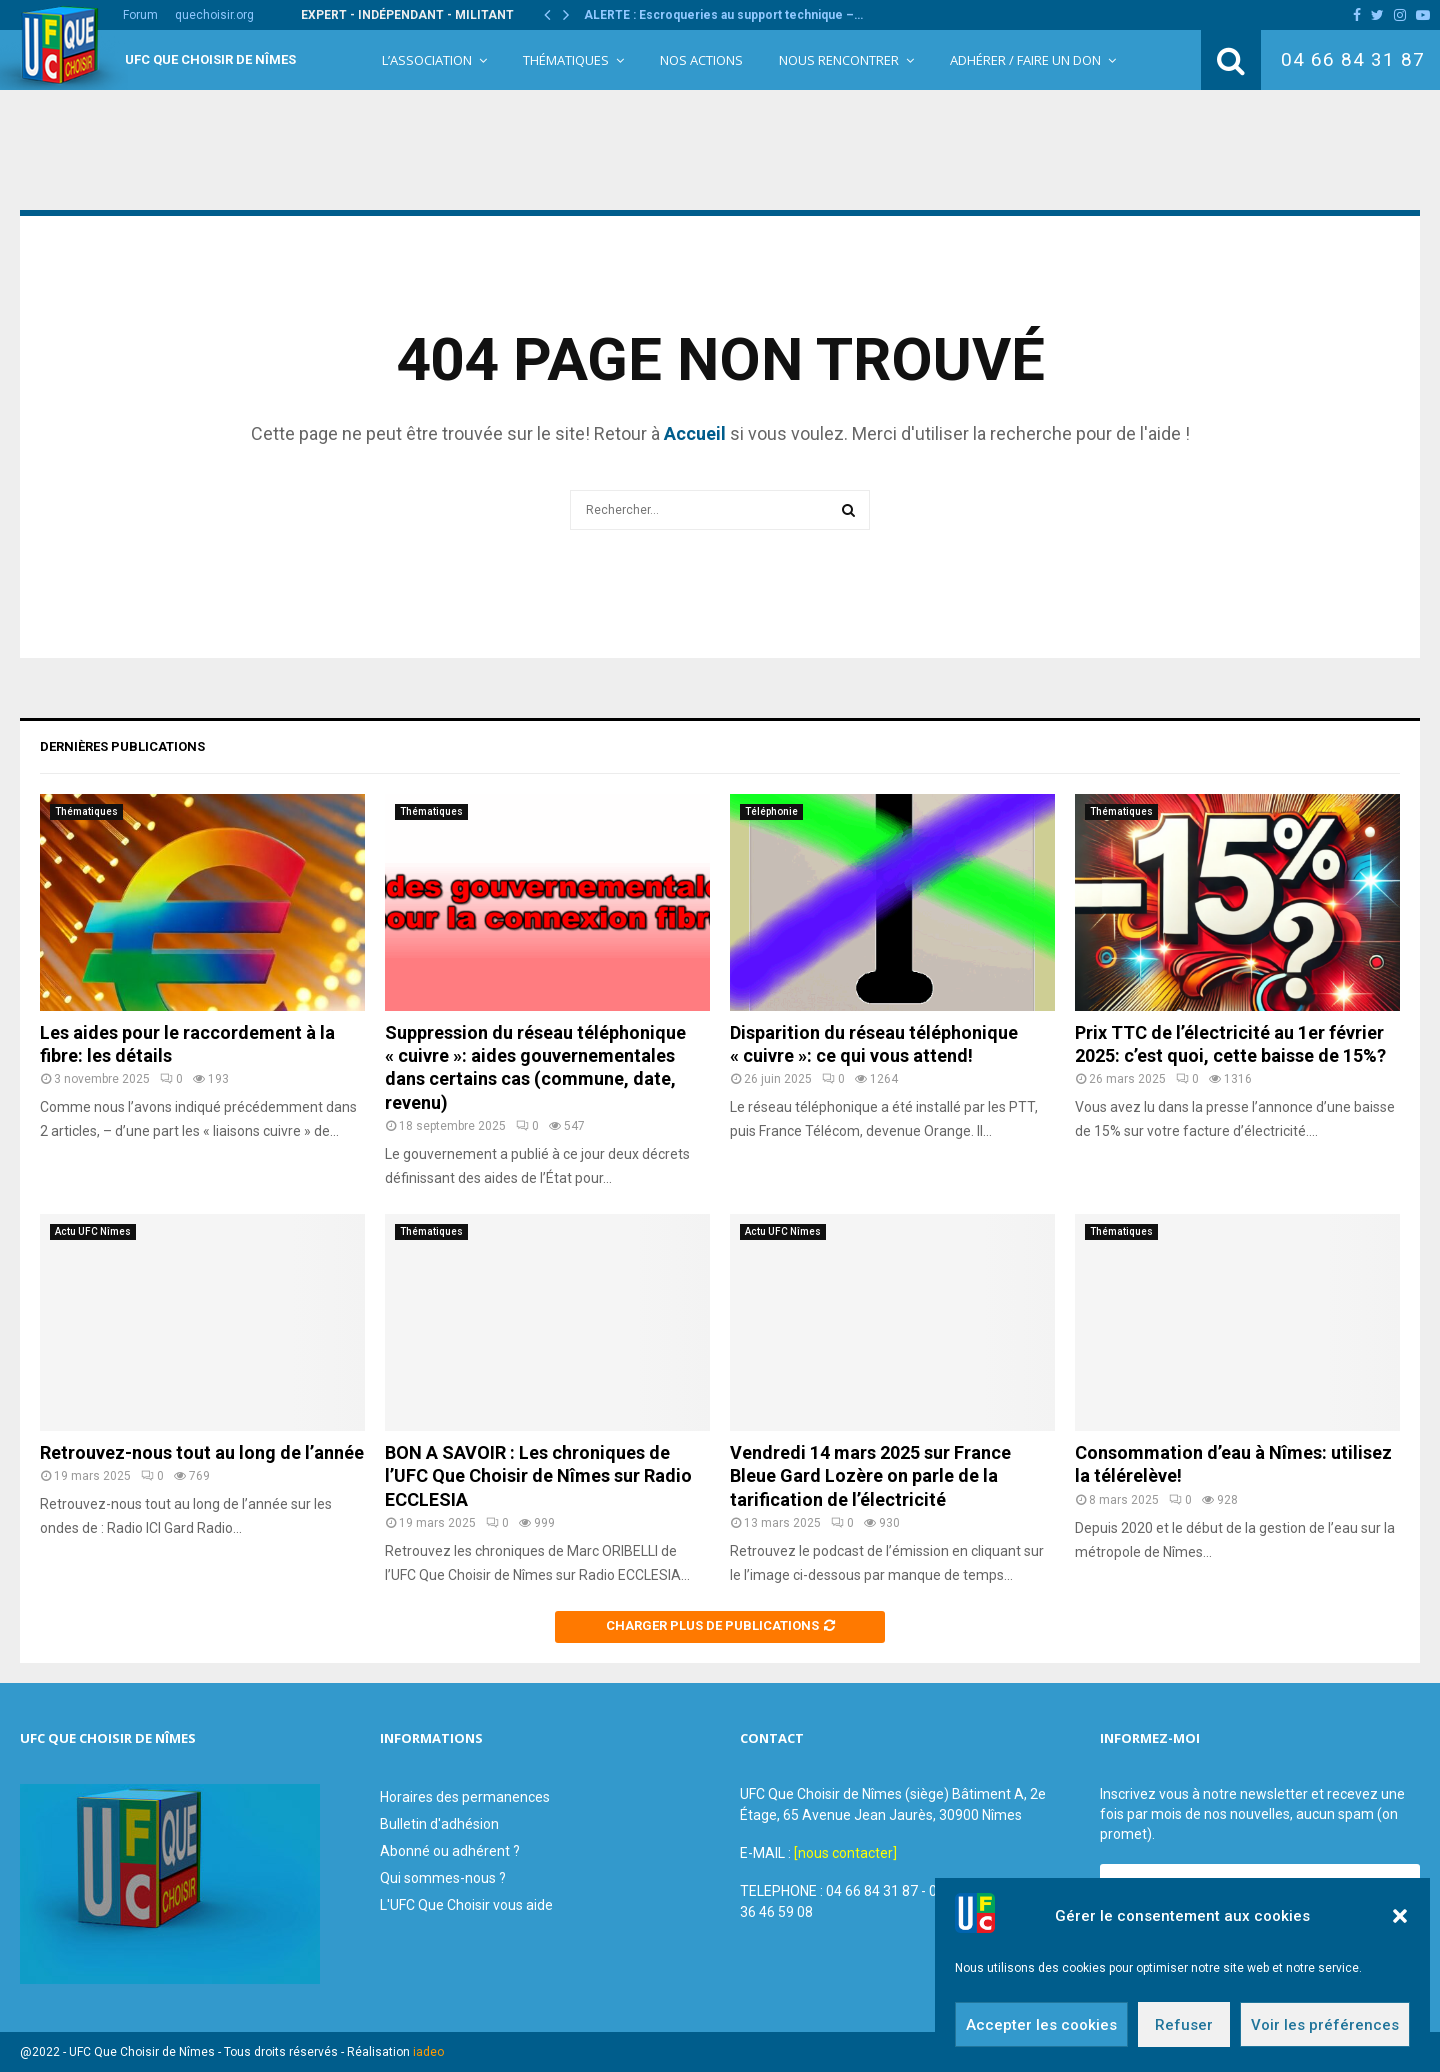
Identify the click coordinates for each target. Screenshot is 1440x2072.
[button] (1400, 1922)
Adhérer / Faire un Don (1025, 60)
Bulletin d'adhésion (439, 1824)
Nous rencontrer (839, 60)
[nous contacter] (845, 1853)
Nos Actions (701, 60)
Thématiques (566, 60)
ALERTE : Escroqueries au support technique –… (723, 15)
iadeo (428, 2052)
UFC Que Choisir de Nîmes (210, 59)
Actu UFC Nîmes (93, 1231)
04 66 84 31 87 (1353, 59)
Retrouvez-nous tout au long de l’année (202, 1452)
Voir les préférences (1325, 2030)
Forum (140, 15)
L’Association (427, 60)
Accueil (695, 433)
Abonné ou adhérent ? (450, 1851)
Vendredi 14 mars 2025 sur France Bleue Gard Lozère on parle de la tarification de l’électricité (870, 1476)
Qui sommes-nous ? (443, 1878)
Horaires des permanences (465, 1797)
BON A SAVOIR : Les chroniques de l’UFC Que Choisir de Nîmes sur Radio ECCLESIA (538, 1476)
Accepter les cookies (1041, 2030)
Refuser (1184, 2030)
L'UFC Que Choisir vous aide (466, 1905)
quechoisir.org (214, 15)
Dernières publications (122, 746)
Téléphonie (771, 811)
